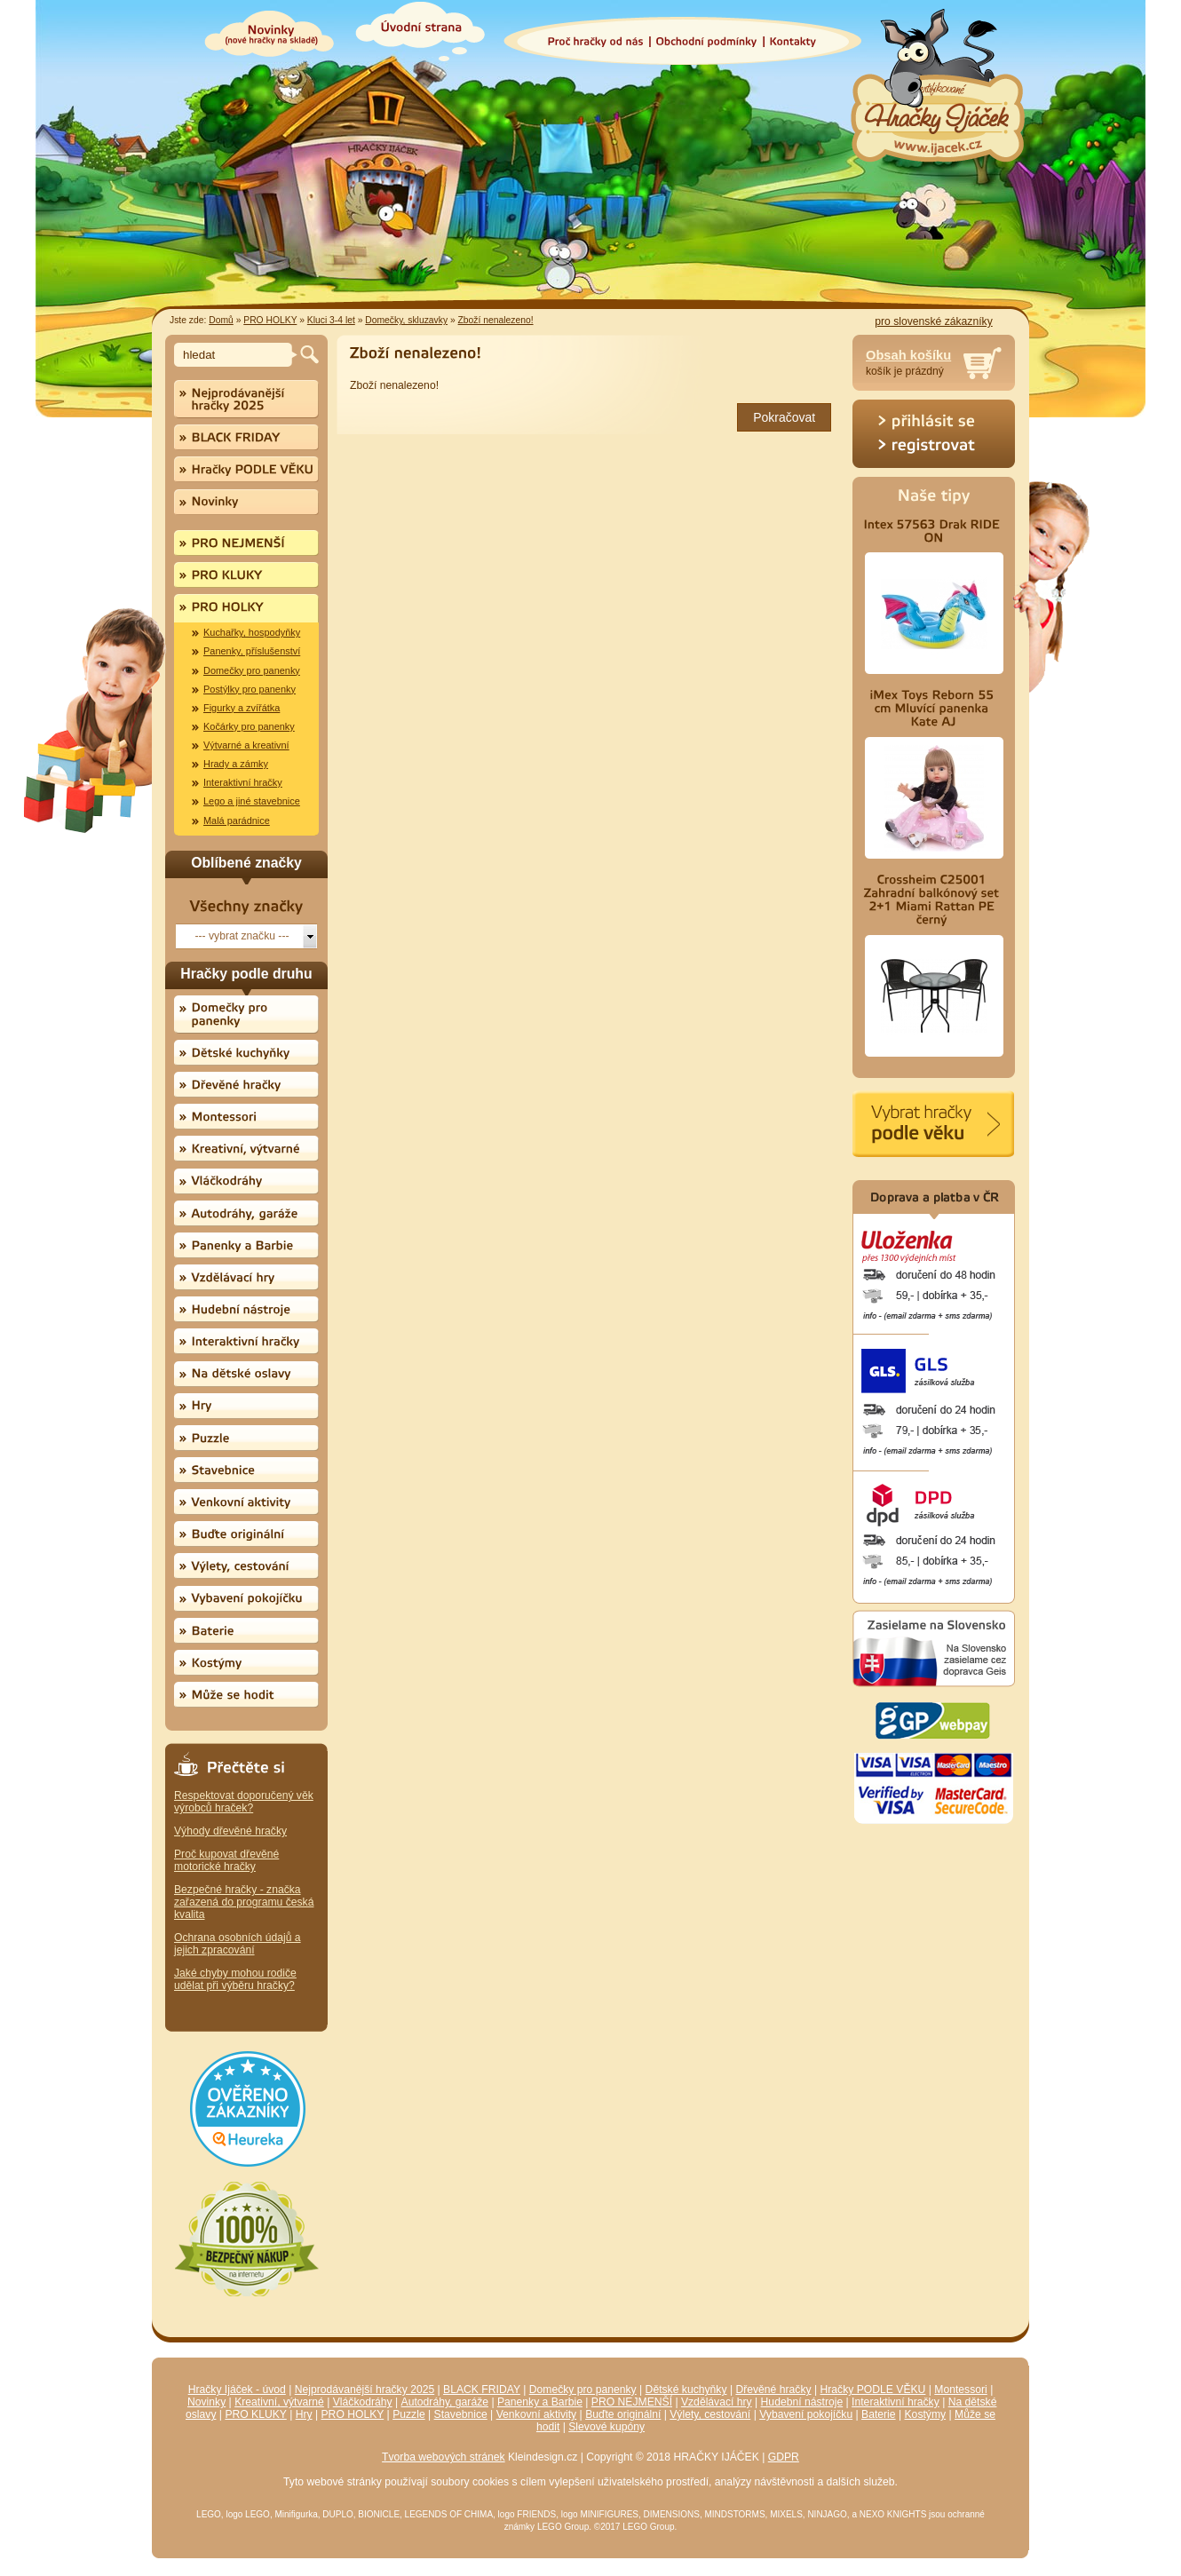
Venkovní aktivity (536, 2414)
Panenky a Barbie (540, 2402)
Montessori (960, 2389)
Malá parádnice (236, 820)
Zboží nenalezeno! (496, 320)
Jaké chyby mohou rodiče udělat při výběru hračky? (235, 1979)
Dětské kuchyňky (686, 2389)
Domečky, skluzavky (406, 320)
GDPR (783, 2457)
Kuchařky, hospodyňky (251, 632)
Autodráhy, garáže (444, 2402)
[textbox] (235, 355)
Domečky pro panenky (251, 670)
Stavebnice (460, 2414)
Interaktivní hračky (242, 782)
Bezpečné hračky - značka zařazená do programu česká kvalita (243, 1902)
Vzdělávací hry (716, 2402)
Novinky (206, 2402)
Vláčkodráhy (362, 2402)
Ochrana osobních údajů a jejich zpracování (237, 1943)
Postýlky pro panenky (249, 689)
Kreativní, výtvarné (279, 2402)
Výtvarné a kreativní (246, 745)
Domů (221, 320)
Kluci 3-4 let (331, 320)
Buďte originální (623, 2414)
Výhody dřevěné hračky (230, 1831)
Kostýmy (926, 2414)
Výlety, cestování (710, 2414)
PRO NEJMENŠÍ (631, 2402)
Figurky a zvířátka (241, 707)
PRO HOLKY (270, 320)
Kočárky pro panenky (249, 726)
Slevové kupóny (606, 2427)
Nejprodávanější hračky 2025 (364, 2389)
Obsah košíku (908, 355)
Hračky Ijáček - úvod (237, 2389)
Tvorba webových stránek (443, 2457)
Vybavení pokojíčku (805, 2414)
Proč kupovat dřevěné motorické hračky (226, 1860)
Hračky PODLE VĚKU (872, 2389)
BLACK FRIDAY (481, 2389)
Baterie (878, 2414)
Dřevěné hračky (773, 2389)
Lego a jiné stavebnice (251, 801)
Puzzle (408, 2414)
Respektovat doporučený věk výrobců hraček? (243, 1801)
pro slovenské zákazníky (933, 321)
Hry (304, 2414)
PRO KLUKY (255, 2414)
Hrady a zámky (235, 763)
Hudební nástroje (802, 2402)
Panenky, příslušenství (251, 651)
